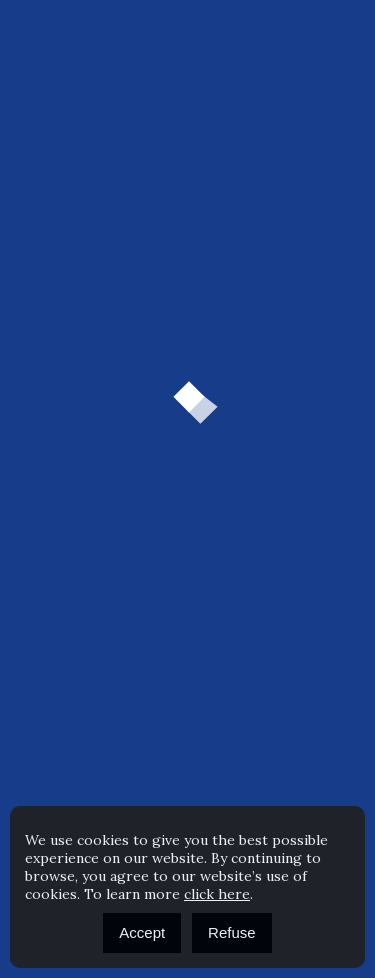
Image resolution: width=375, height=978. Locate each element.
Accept (142, 932)
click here (217, 894)
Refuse (232, 932)
